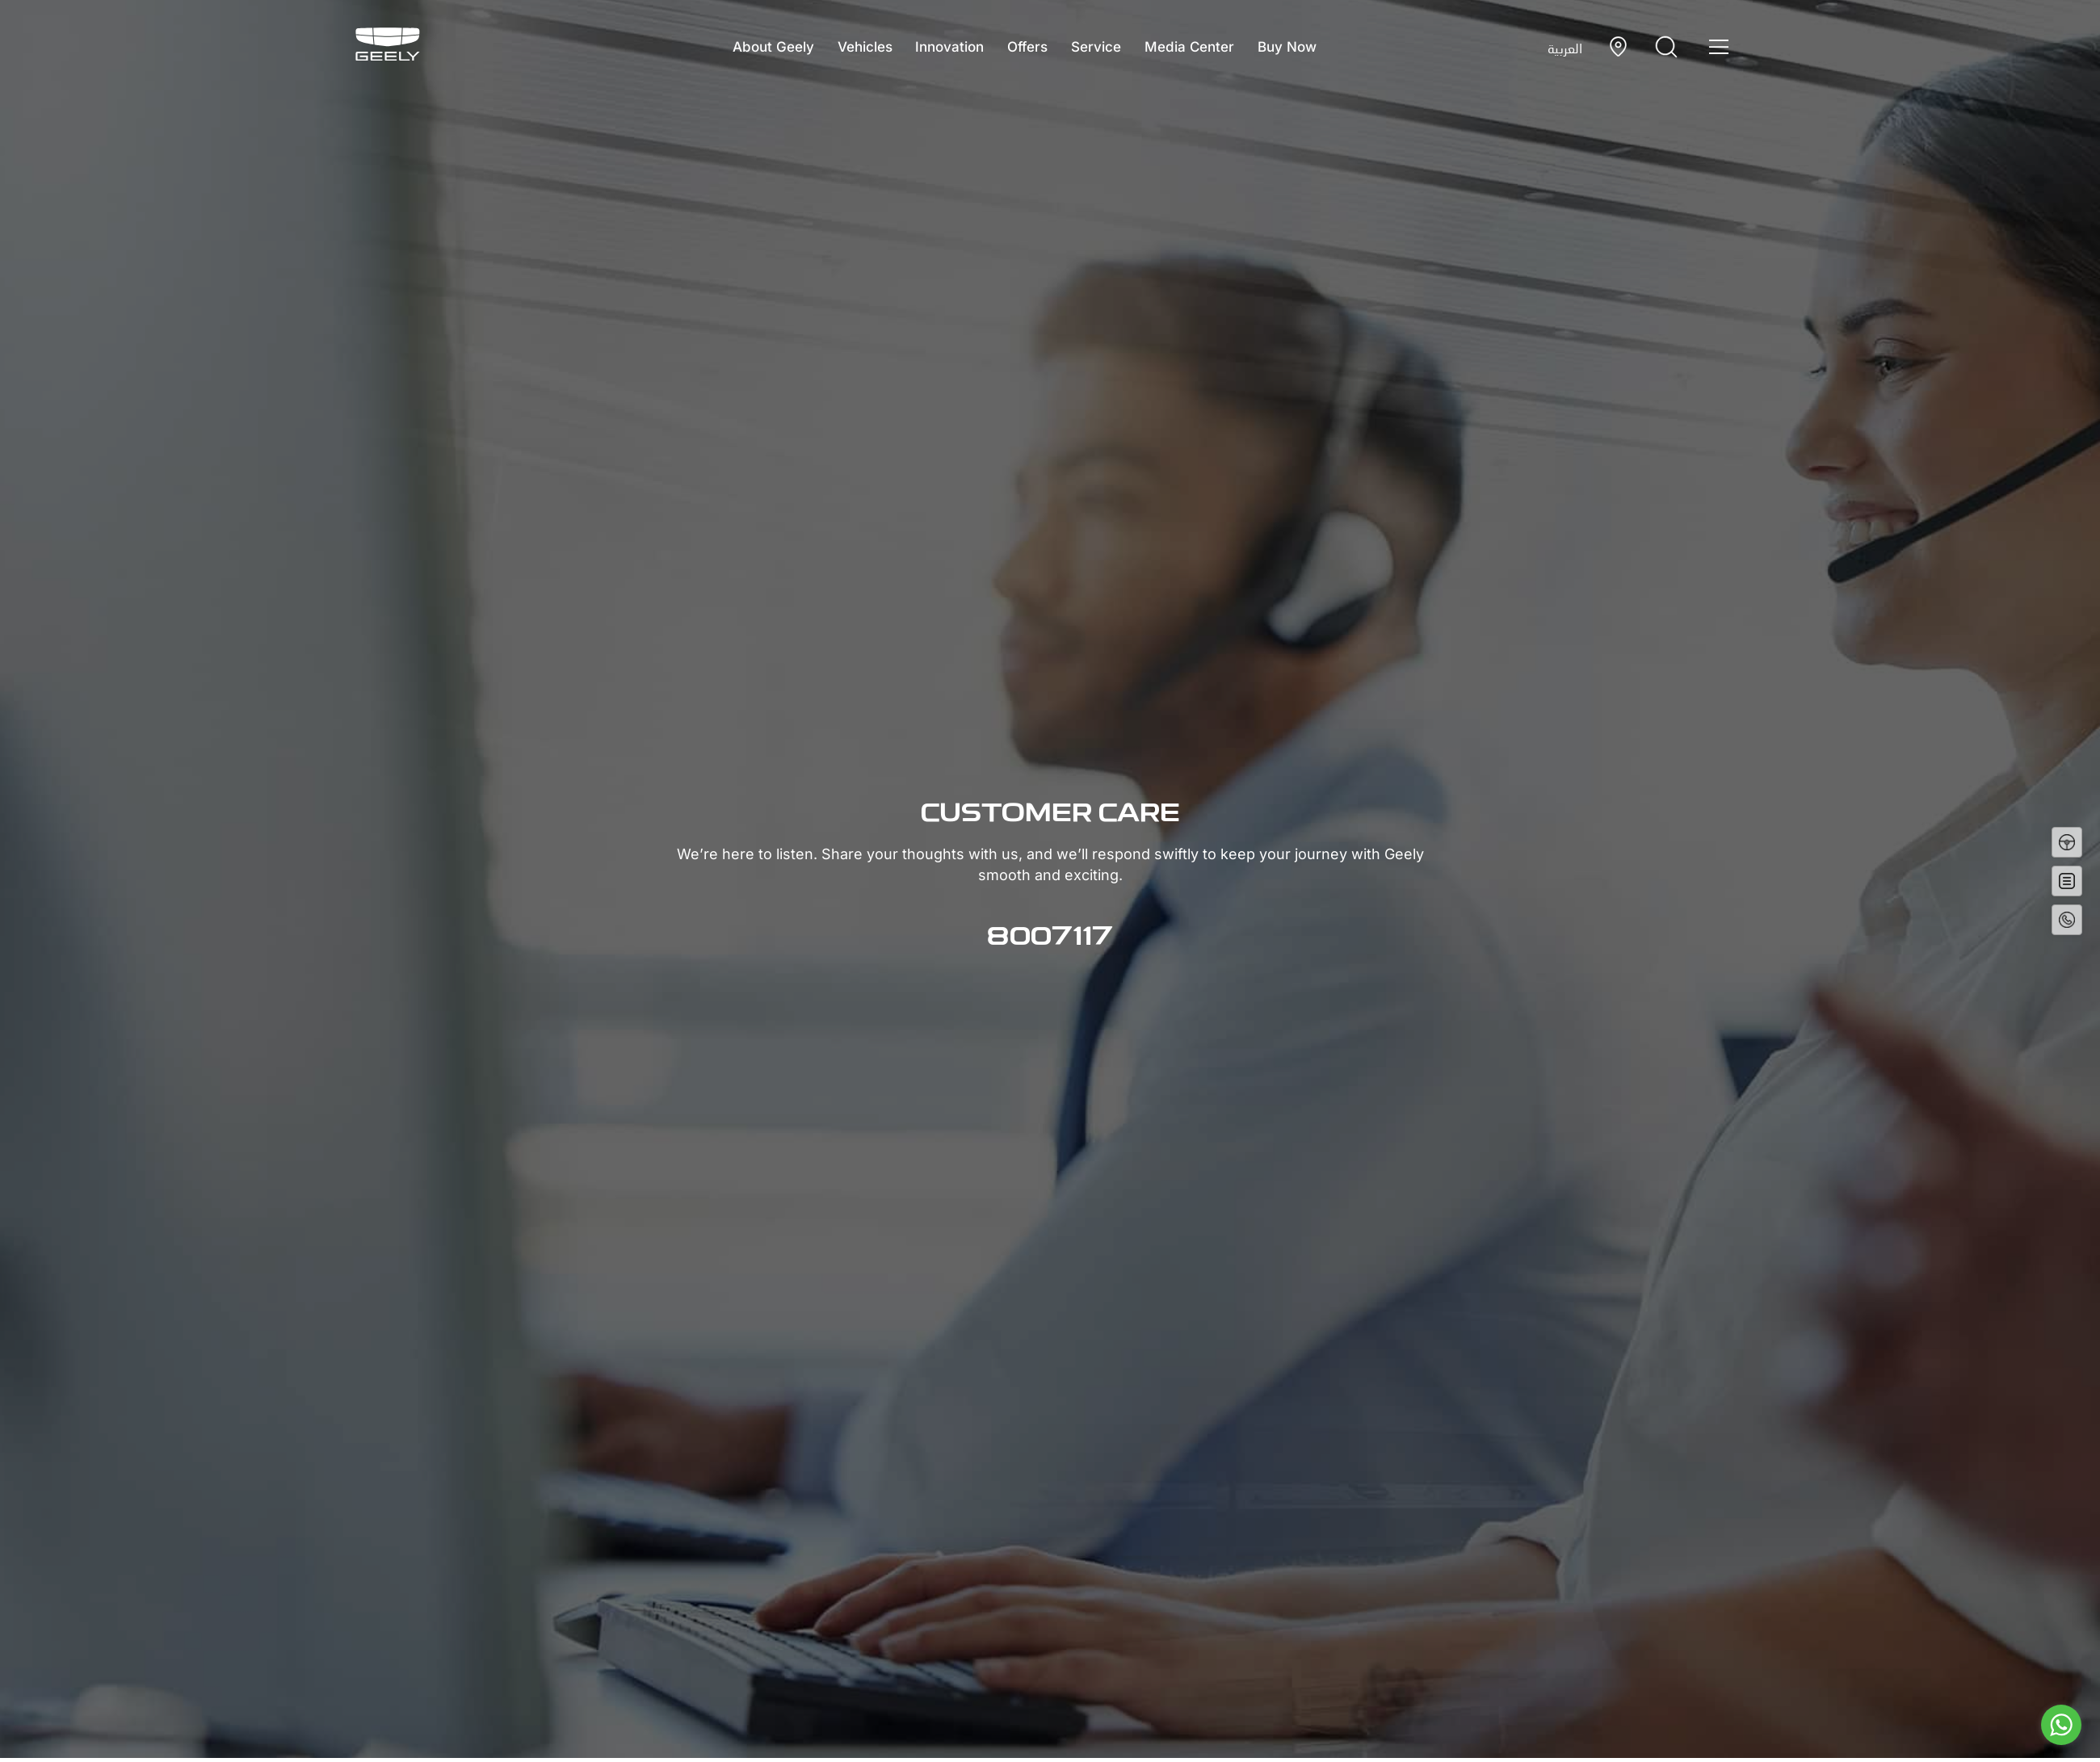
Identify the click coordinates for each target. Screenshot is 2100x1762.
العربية (1565, 48)
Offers (1027, 47)
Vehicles (852, 47)
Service (1102, 47)
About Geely (755, 47)
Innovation (943, 47)
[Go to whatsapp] (2061, 1725)
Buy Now (1304, 47)
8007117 (1050, 938)
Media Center (1200, 47)
